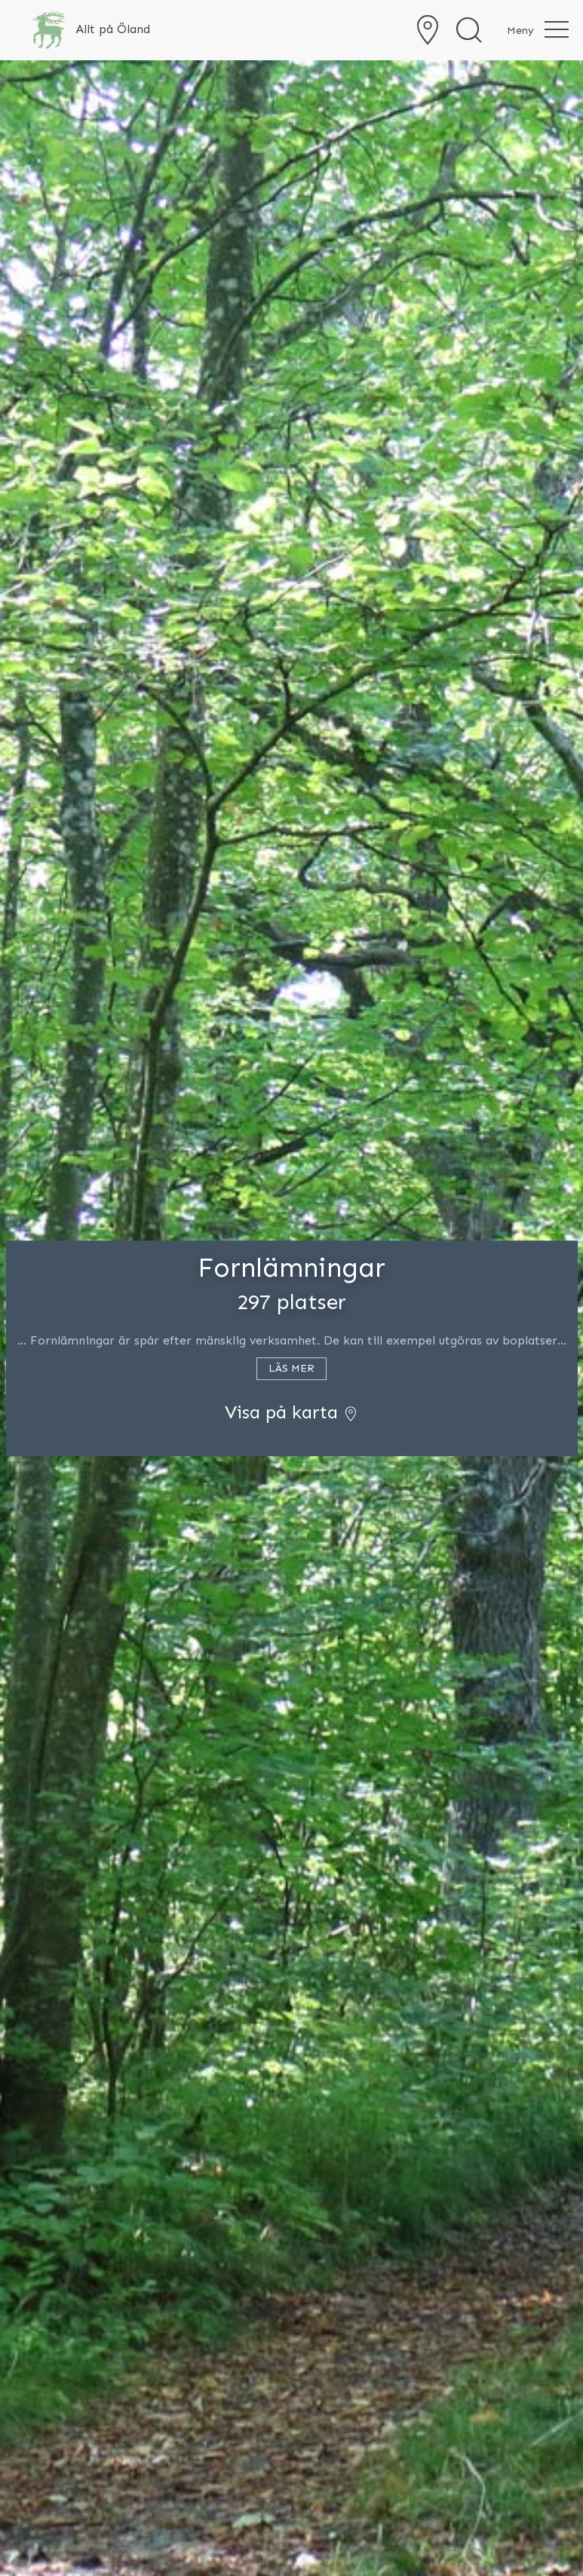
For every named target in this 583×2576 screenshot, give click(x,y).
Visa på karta (291, 1412)
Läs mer (291, 1368)
